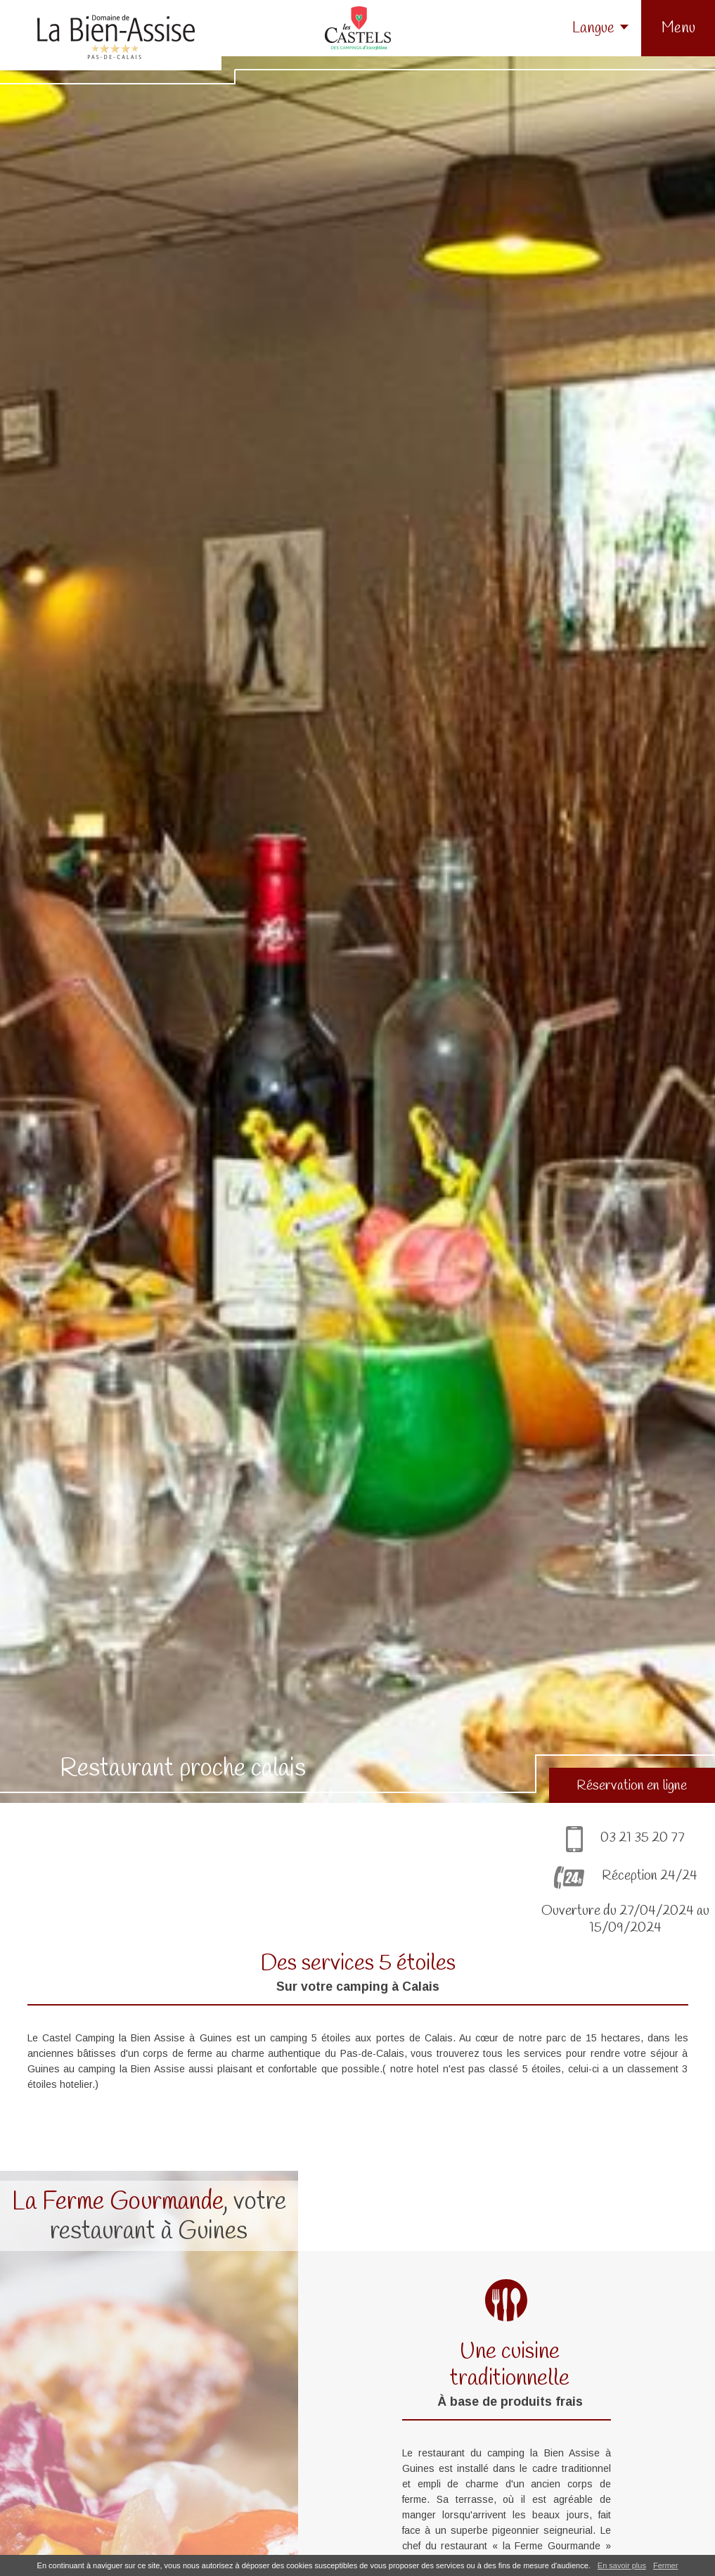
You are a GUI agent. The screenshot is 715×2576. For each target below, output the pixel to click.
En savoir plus (622, 2565)
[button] (678, 28)
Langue (593, 28)
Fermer (665, 2565)
